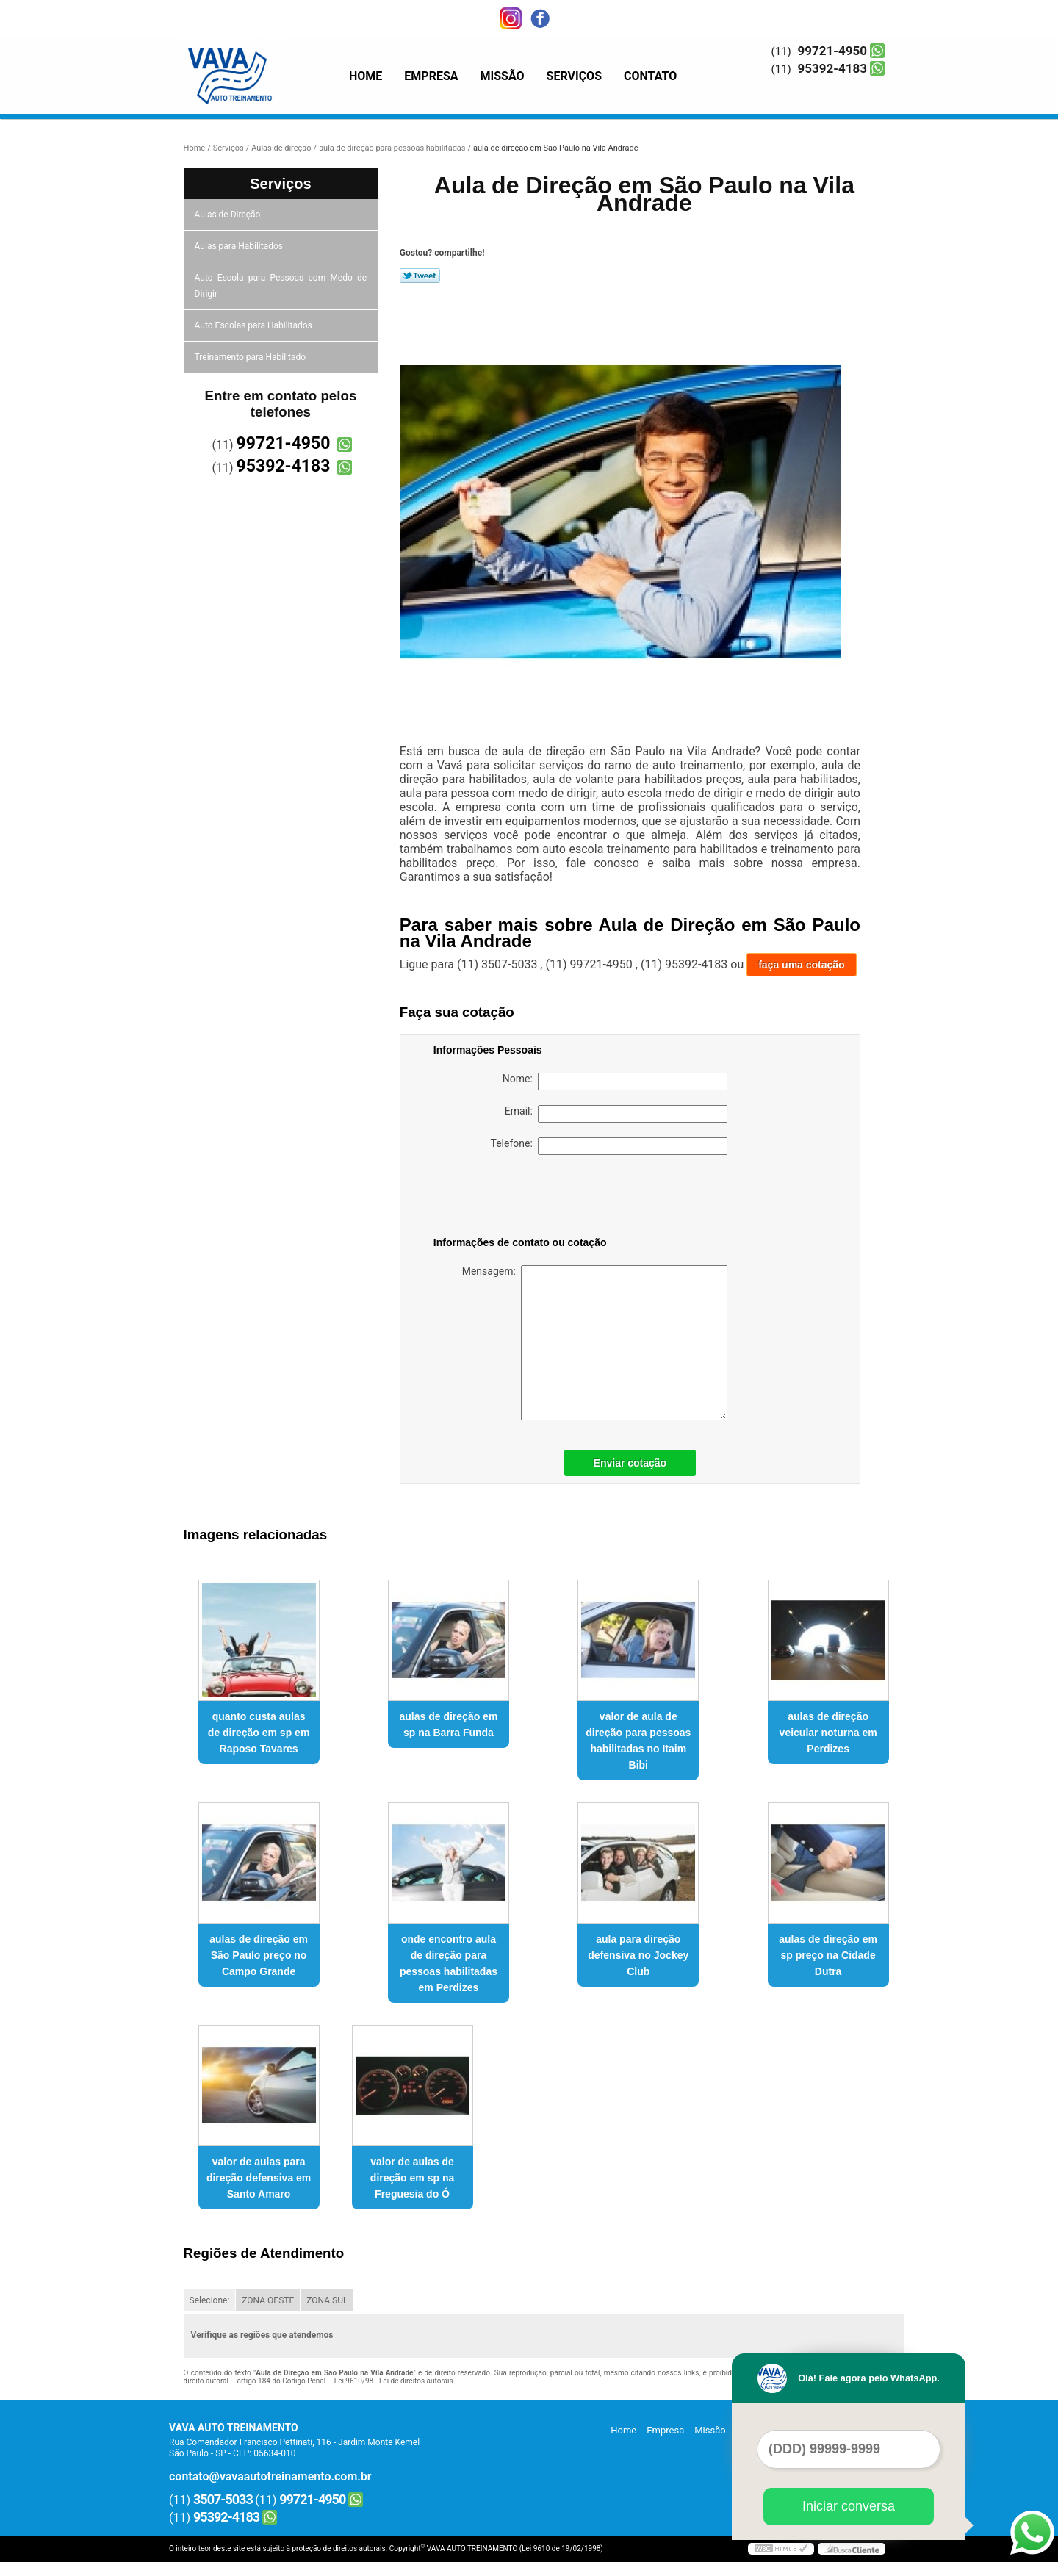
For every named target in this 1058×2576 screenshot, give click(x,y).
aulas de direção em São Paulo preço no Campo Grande (258, 1955)
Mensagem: (594, 1342)
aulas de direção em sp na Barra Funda (449, 1724)
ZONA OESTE (268, 2300)
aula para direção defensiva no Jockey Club (638, 1955)
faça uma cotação (801, 965)
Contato (650, 76)
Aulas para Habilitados (240, 246)
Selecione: (210, 2300)
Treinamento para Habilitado (251, 357)
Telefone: (609, 1146)
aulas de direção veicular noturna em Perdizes (828, 1732)
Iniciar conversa (848, 2506)
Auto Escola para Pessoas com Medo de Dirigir (281, 286)
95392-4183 (832, 68)
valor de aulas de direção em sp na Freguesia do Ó (412, 2178)
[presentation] (526, 1198)
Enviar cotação (630, 1463)
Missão (503, 76)
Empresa (431, 76)
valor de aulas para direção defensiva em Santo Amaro (258, 2178)
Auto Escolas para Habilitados (254, 325)
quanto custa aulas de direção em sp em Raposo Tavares (259, 1732)
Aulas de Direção (229, 214)
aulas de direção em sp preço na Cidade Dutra (828, 1955)
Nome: (615, 1081)
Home (365, 76)
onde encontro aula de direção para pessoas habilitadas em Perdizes (448, 1963)
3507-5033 (223, 2499)
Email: (616, 1114)
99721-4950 (832, 50)
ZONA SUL (327, 2300)
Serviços (574, 76)
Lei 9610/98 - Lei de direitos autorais (393, 2381)
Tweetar (420, 275)
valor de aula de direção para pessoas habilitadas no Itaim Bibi (638, 1740)
